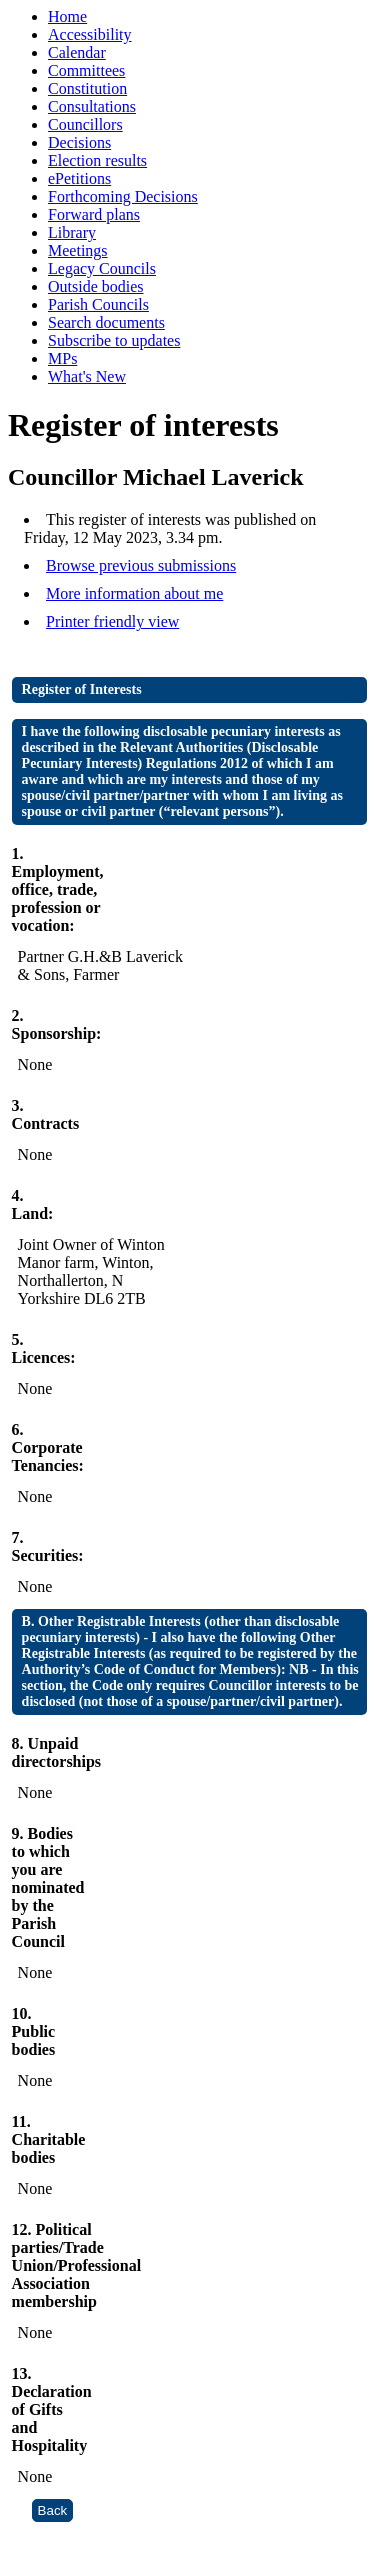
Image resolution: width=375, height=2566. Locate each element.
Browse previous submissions (141, 565)
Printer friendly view (112, 621)
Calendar (77, 52)
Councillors (85, 124)
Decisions (79, 142)
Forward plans (94, 214)
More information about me (134, 593)
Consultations (92, 106)
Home (67, 16)
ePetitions (79, 178)
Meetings (78, 250)
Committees (86, 70)
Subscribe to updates (114, 340)
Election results (97, 160)
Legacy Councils (102, 268)
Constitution (87, 88)
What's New (87, 376)
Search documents (106, 322)
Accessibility (90, 34)
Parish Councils (98, 304)
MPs (62, 358)
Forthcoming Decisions (123, 196)
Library (72, 232)
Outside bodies (96, 286)
